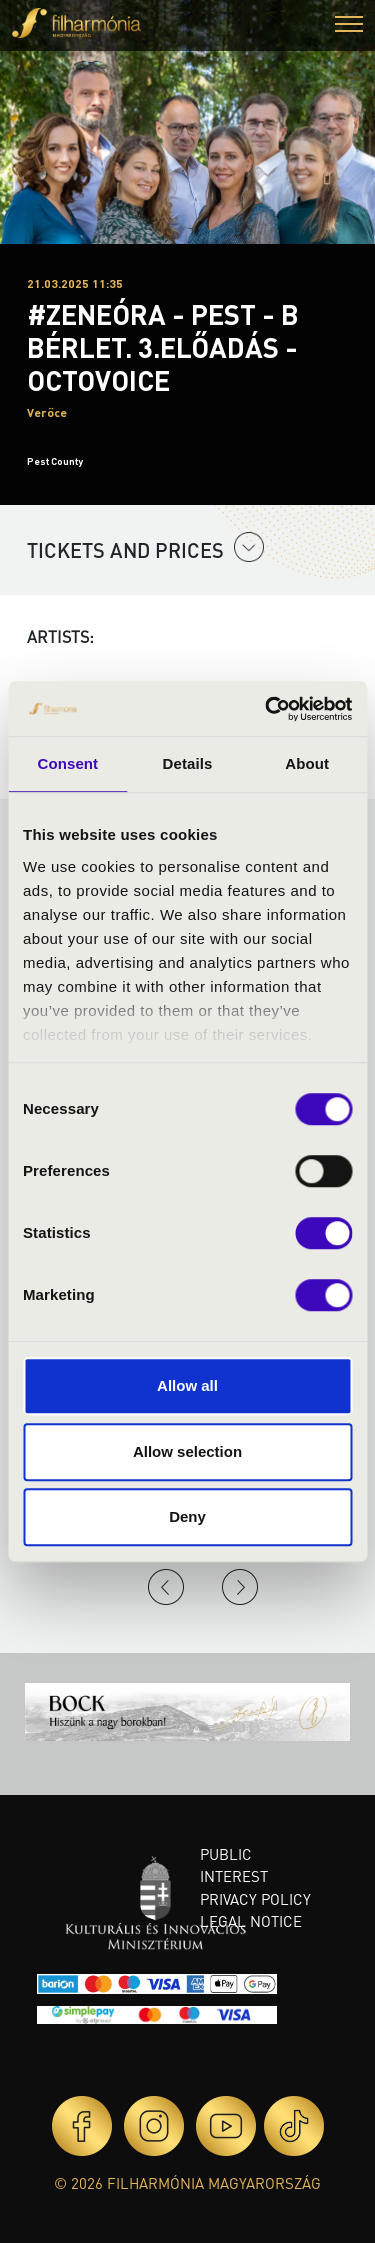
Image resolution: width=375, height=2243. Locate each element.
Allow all (187, 1385)
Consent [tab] (67, 763)
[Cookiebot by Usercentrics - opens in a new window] (267, 709)
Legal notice (251, 1921)
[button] (349, 26)
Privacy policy (255, 1899)
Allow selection (187, 1451)
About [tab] (307, 763)
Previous (166, 1587)
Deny (187, 1516)
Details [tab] (188, 763)
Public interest (234, 1865)
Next (240, 1587)
